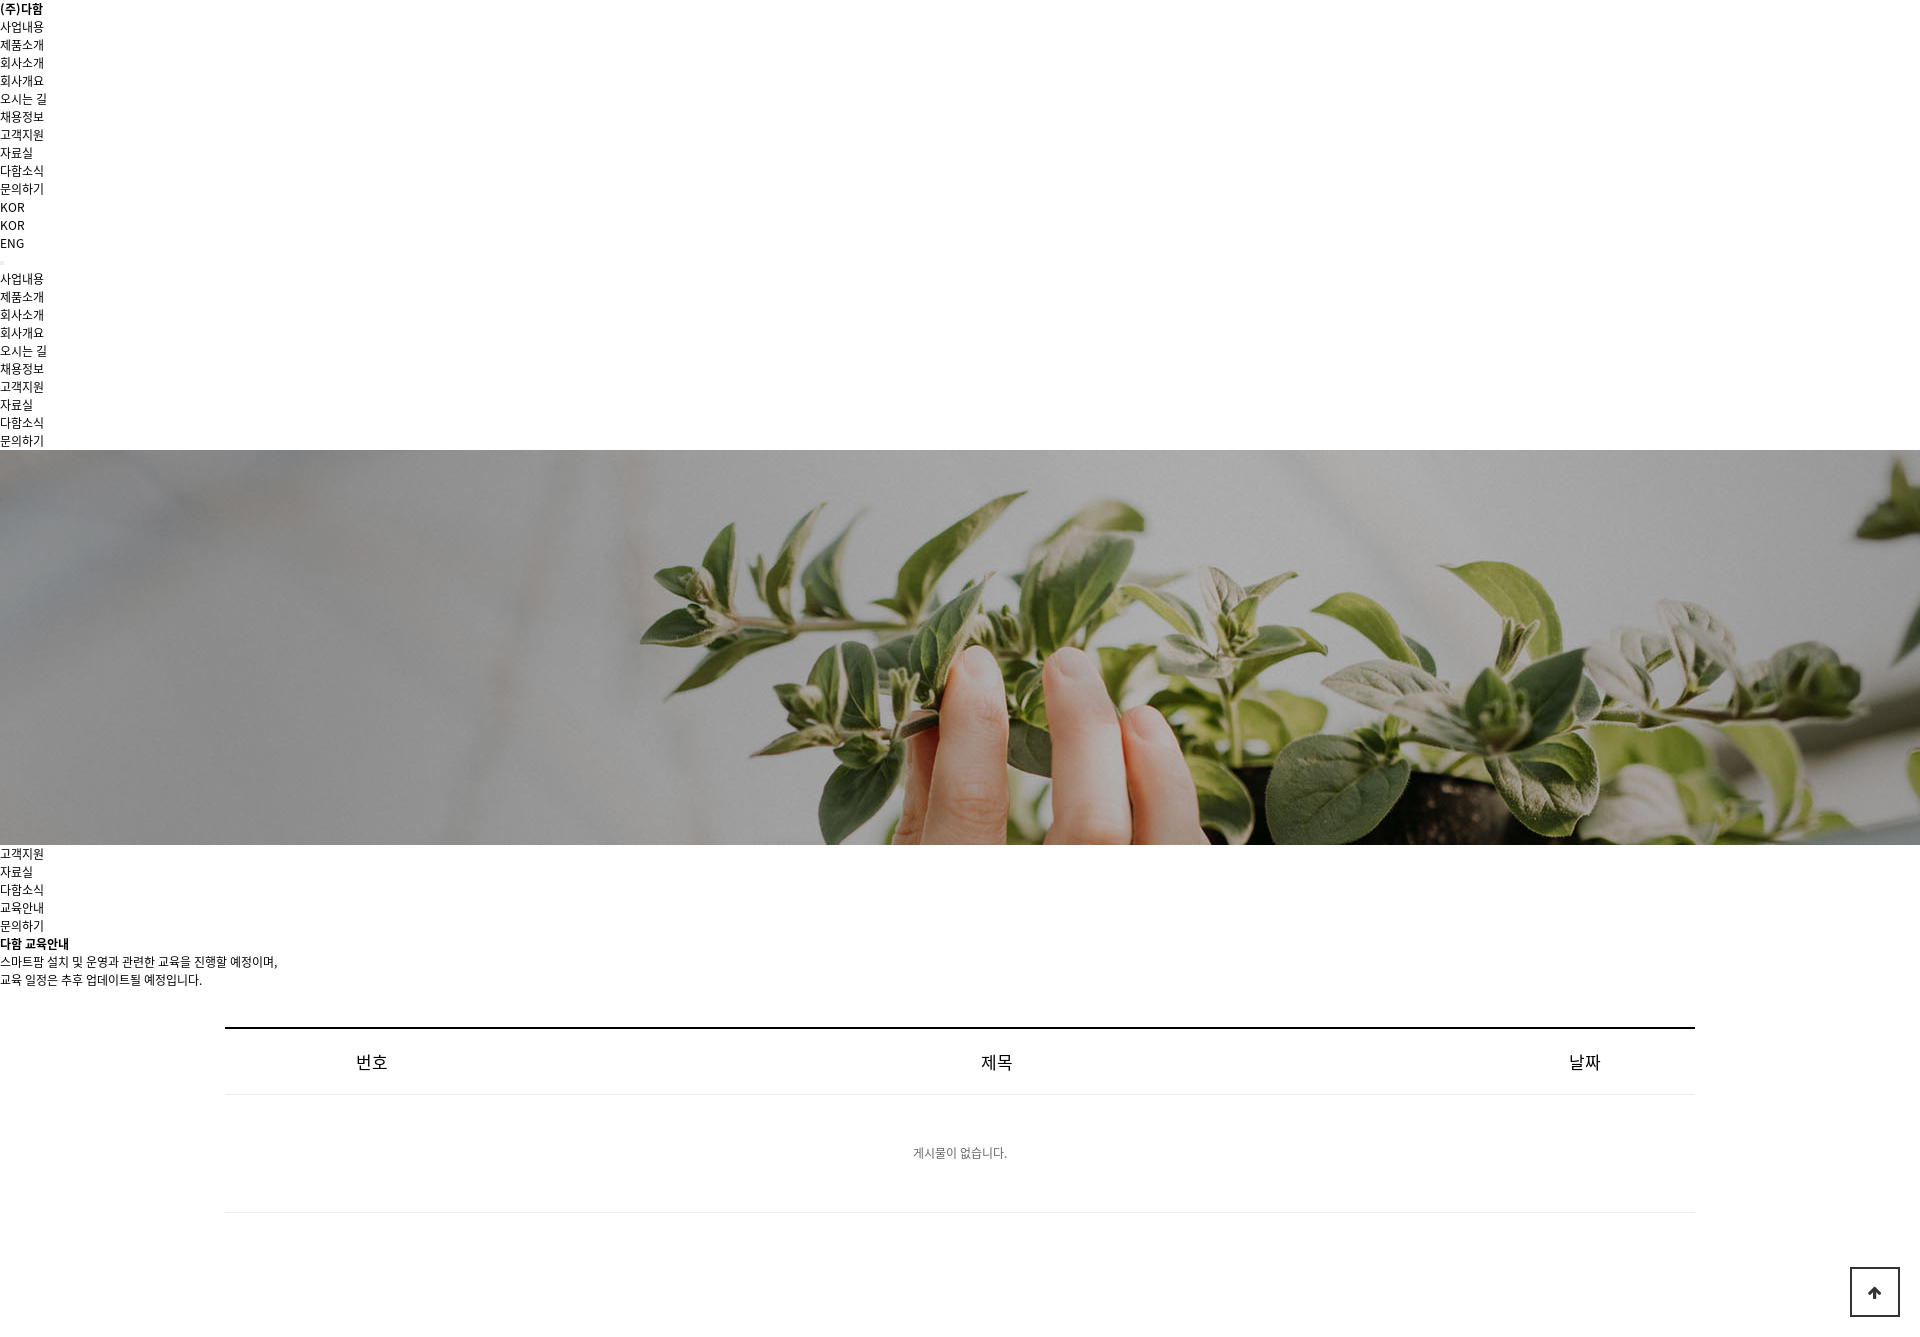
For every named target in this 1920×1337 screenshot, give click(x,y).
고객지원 (22, 135)
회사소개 (22, 63)
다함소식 (22, 890)
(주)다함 (21, 9)
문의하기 (22, 926)
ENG (12, 243)
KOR (12, 225)
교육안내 (22, 908)
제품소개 (22, 45)
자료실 (16, 872)
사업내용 (22, 27)
